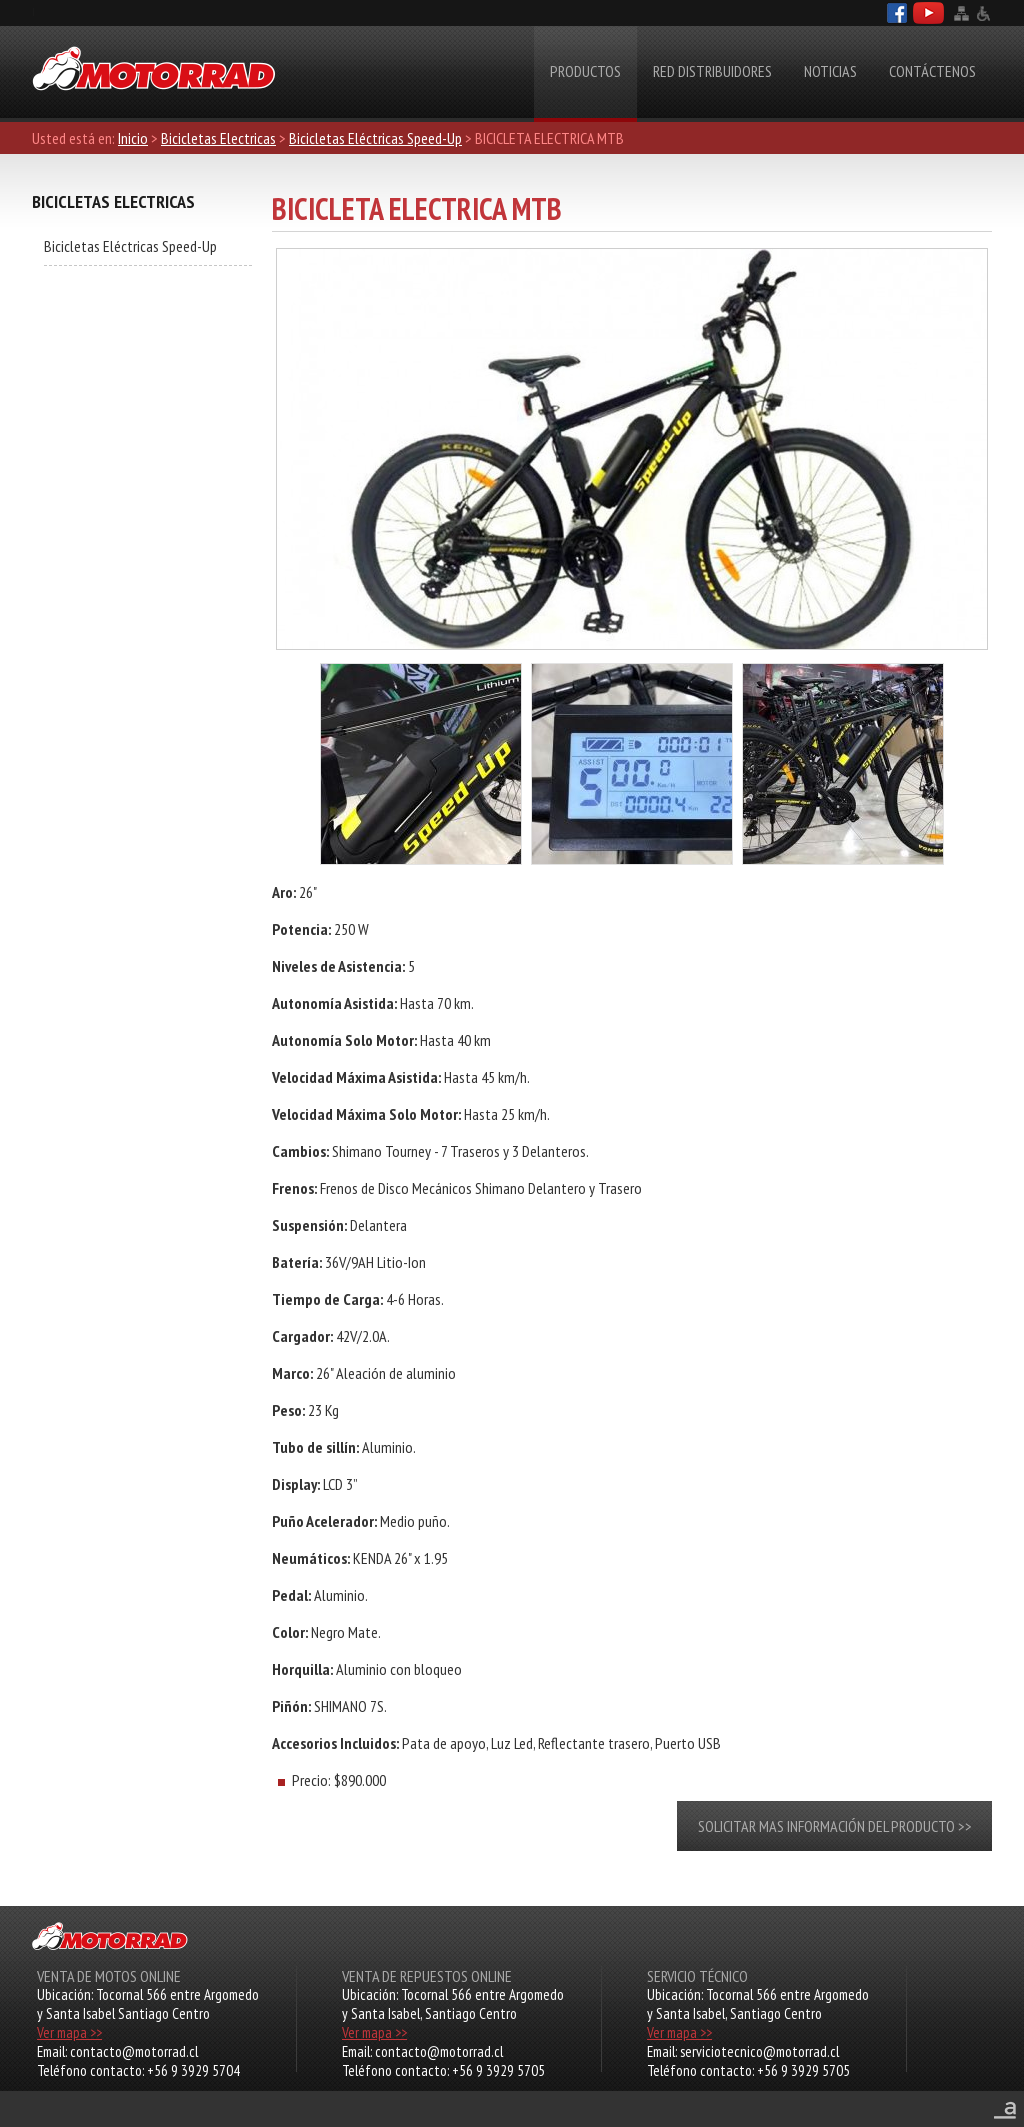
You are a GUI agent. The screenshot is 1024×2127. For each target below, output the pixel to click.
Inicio (133, 138)
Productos (585, 71)
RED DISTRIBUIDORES (712, 71)
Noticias (830, 71)
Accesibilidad (983, 13)
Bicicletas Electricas (218, 138)
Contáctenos (932, 71)
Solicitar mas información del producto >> (835, 1826)
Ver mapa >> (69, 2032)
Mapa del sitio (961, 13)
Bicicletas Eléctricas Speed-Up (375, 138)
